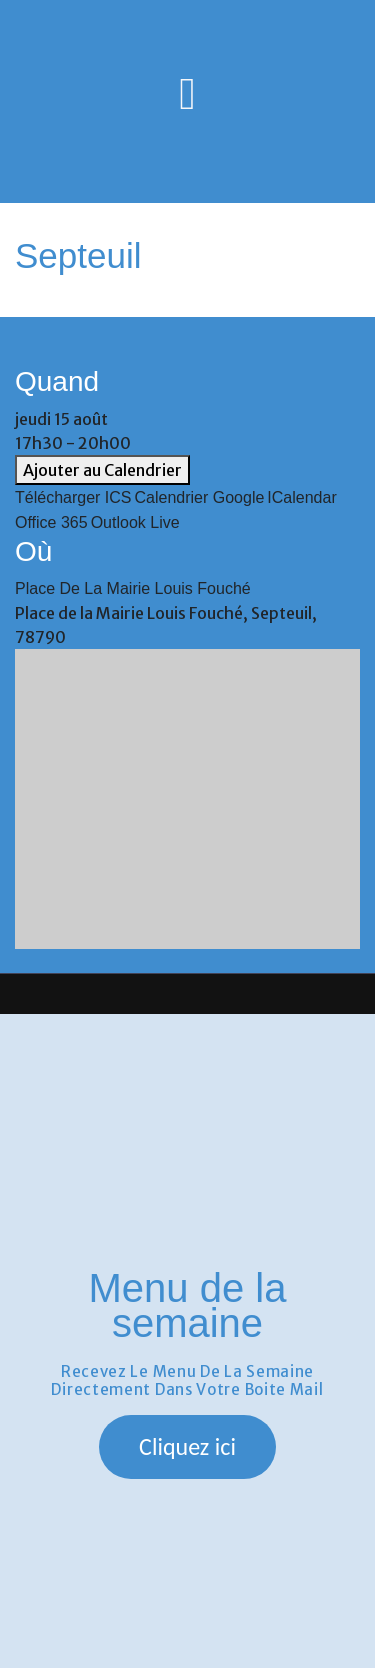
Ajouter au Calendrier (102, 470)
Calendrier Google (200, 497)
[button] (187, 1447)
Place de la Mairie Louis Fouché (133, 588)
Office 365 (51, 522)
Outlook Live (135, 522)
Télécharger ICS (73, 497)
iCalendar (301, 497)
